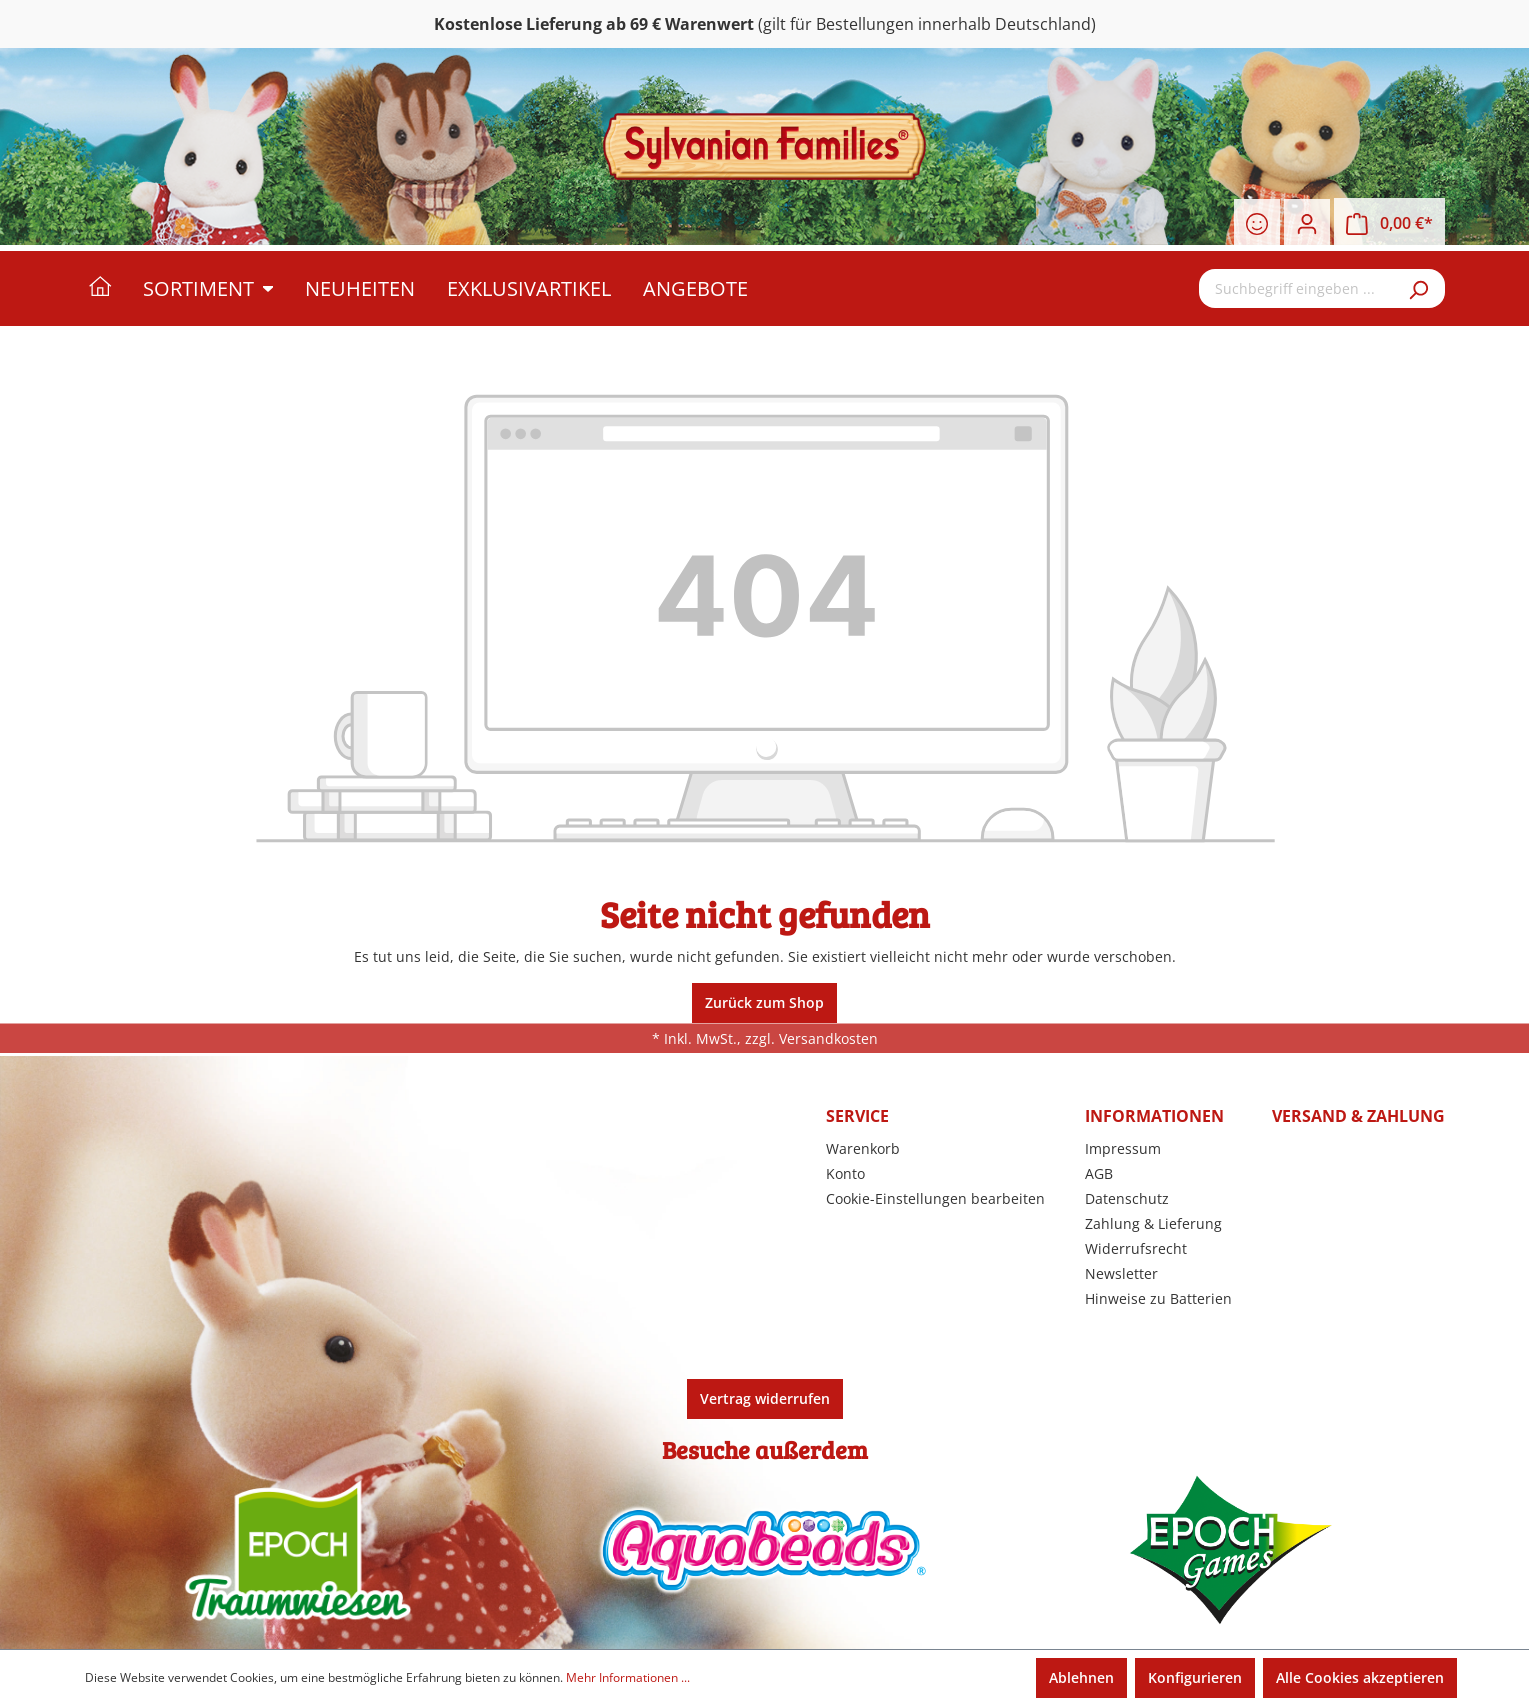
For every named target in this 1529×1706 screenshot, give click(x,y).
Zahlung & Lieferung (1153, 1223)
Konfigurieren (1195, 1677)
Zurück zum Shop (764, 1002)
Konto (845, 1173)
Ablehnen (1081, 1677)
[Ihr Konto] (1307, 224)
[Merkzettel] (1257, 224)
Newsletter (1121, 1273)
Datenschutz (1127, 1198)
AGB (1099, 1173)
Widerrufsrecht (1136, 1248)
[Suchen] (1420, 288)
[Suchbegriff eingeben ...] (1297, 288)
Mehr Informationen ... (628, 1677)
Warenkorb (863, 1148)
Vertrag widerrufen (765, 1398)
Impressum (1123, 1148)
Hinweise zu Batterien (1158, 1298)
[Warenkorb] (1389, 223)
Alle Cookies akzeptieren (1360, 1677)
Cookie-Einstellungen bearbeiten (935, 1198)
